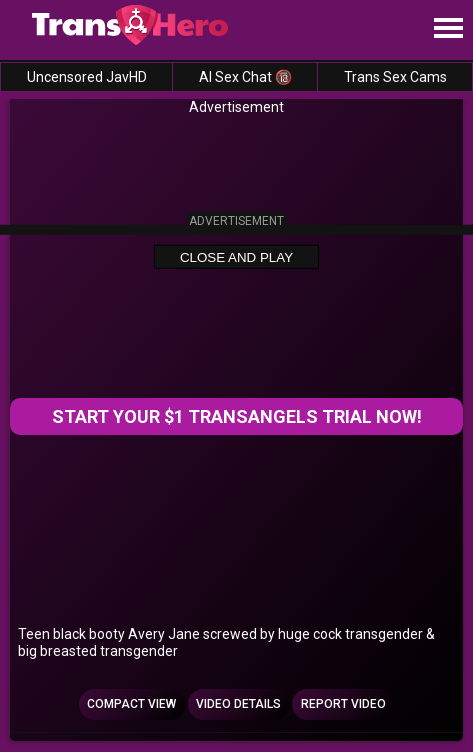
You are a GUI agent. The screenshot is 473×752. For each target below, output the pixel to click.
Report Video (343, 704)
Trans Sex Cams (395, 77)
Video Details (238, 704)
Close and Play (236, 257)
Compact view (131, 704)
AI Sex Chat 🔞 (245, 77)
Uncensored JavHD (87, 77)
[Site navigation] (448, 29)
